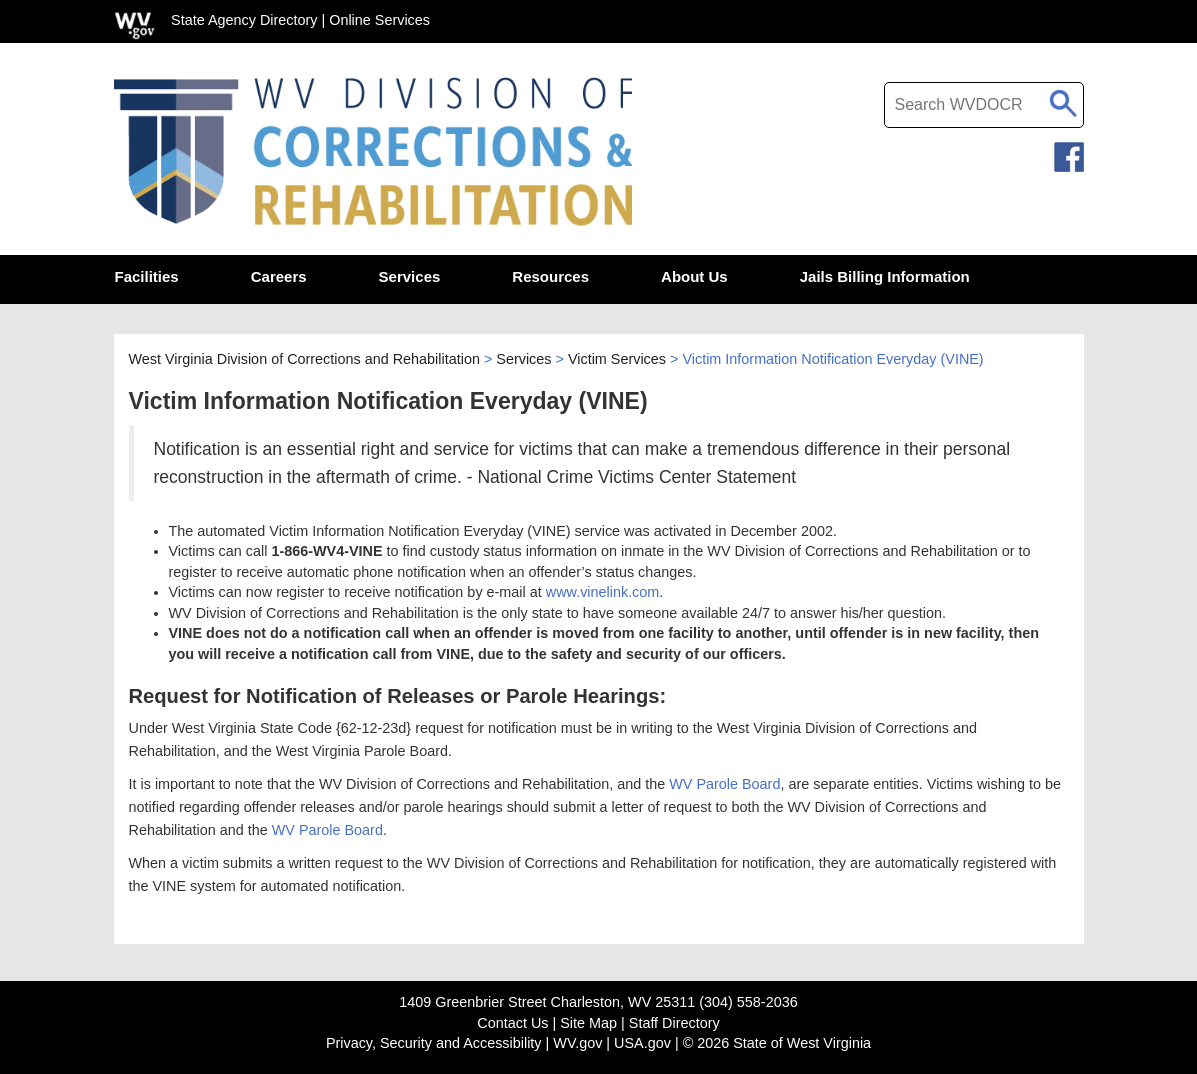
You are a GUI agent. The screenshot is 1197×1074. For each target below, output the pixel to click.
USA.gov (642, 1043)
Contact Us (512, 1023)
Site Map (588, 1023)
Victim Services (617, 359)
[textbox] (984, 105)
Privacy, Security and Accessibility (434, 1043)
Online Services (379, 20)
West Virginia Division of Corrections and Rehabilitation (304, 359)
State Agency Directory (244, 20)
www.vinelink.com (603, 592)
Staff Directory (674, 1023)
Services (523, 359)
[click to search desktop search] (1063, 100)
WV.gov (577, 1043)
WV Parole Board (724, 784)
